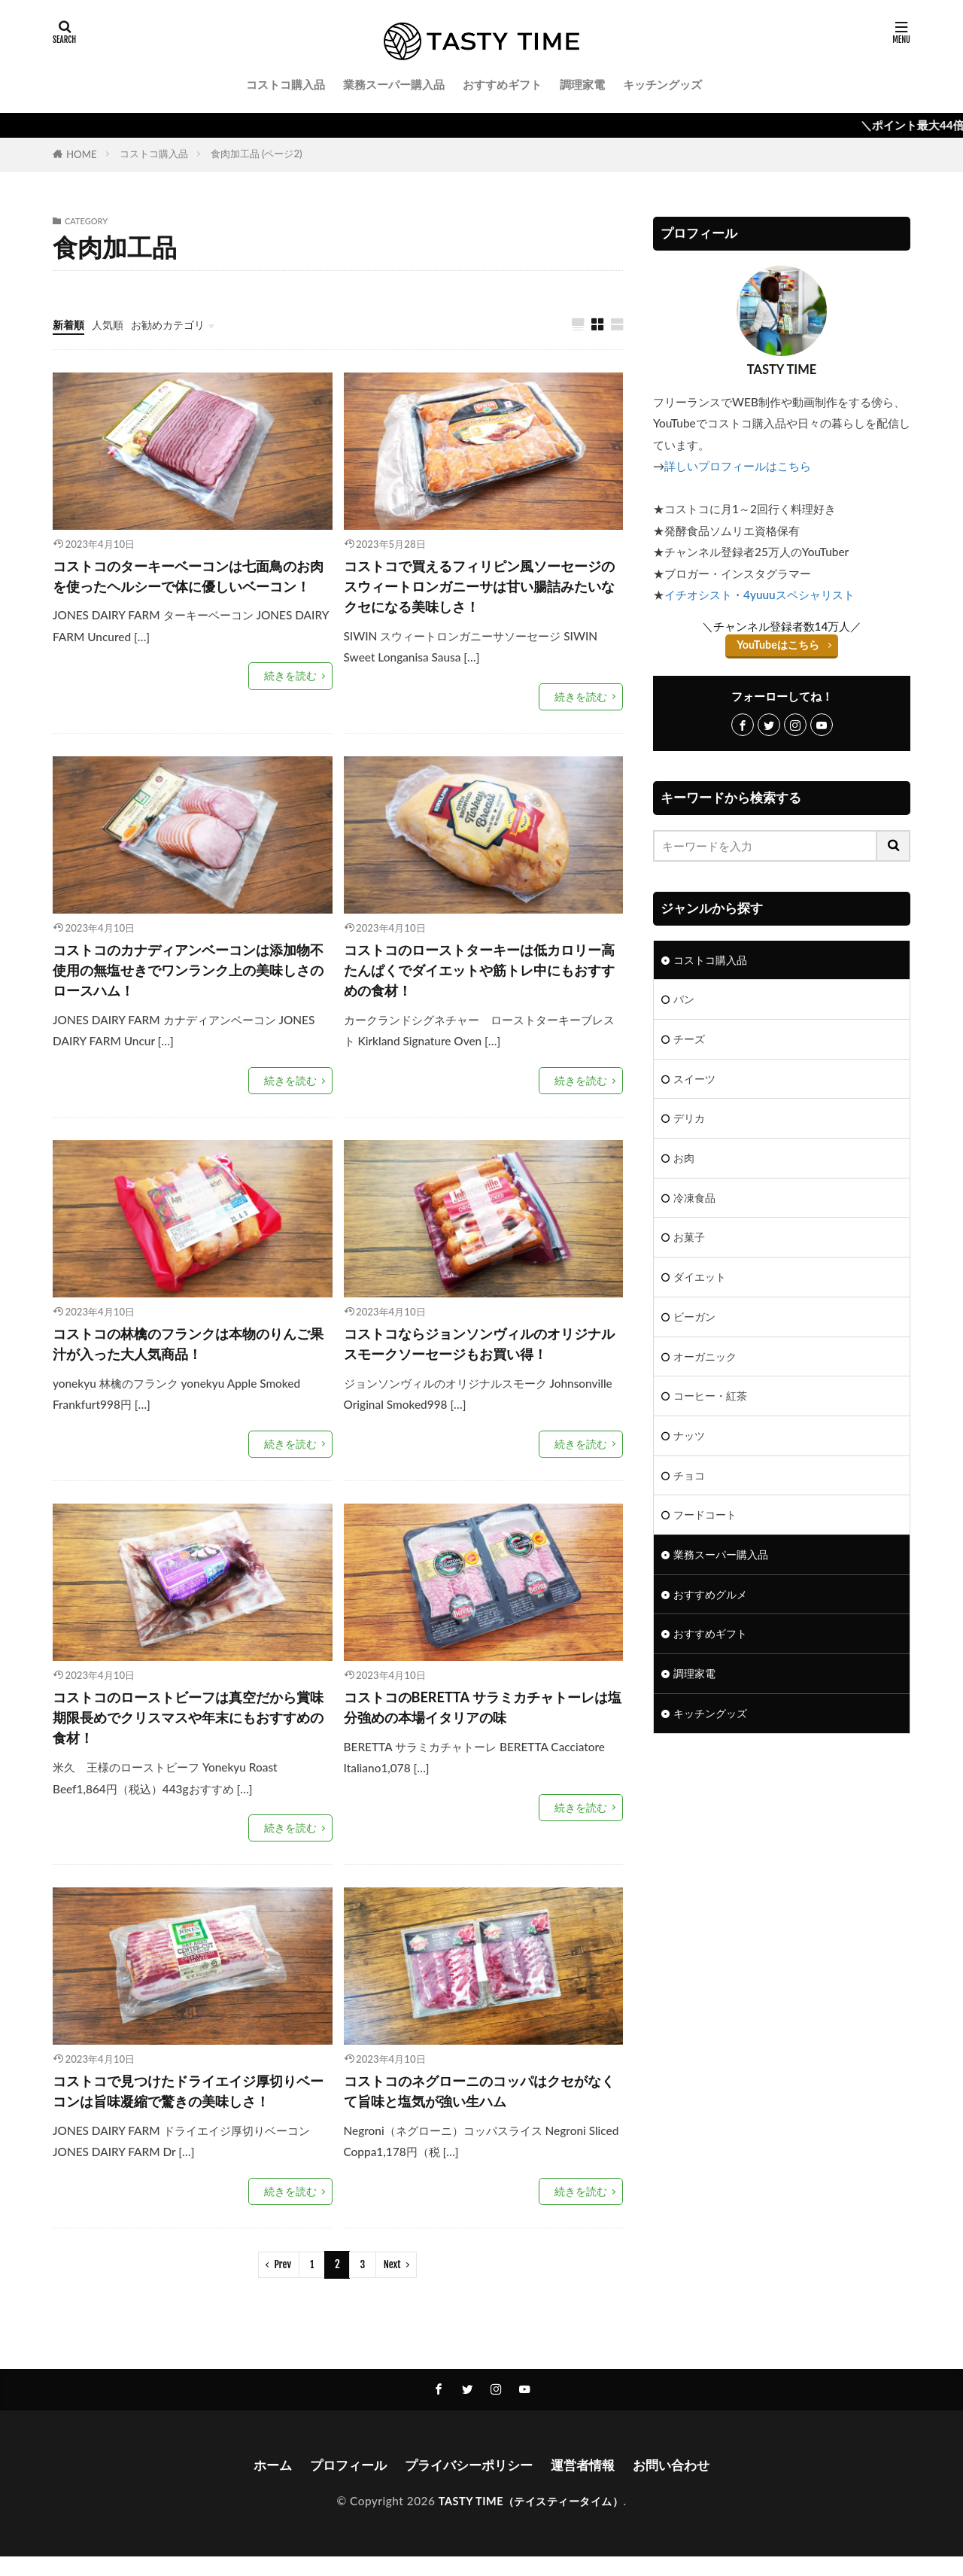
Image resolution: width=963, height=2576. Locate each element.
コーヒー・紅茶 (712, 1407)
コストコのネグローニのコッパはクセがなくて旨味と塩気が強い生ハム (479, 2108)
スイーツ (695, 1081)
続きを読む (292, 701)
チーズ (690, 1041)
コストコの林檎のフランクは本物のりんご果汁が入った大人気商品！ (188, 1354)
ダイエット (701, 1284)
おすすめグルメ (712, 1610)
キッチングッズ (662, 84)
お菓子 (690, 1244)
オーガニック (707, 1366)
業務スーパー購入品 (394, 84)
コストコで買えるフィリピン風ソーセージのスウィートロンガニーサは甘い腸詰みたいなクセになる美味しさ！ (479, 589)
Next (391, 2282)
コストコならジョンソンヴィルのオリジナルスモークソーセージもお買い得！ (479, 1354)
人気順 (111, 324)
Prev (283, 2282)
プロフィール (341, 2483)
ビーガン (695, 1326)
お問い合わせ (680, 2483)
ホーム (262, 2483)
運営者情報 (587, 2483)
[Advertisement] (781, 1889)
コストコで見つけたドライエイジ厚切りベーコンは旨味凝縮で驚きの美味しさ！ (188, 2108)
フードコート (707, 1529)
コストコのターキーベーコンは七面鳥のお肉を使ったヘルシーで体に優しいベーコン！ (188, 589)
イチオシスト (698, 594)
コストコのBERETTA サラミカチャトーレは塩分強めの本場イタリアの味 (482, 1720)
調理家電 (582, 84)
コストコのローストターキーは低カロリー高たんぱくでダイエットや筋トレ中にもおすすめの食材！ (479, 977)
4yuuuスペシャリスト (799, 594)
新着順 (70, 324)
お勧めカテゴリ (174, 324)
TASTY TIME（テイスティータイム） (531, 2520)
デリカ (690, 1122)
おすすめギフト (502, 84)
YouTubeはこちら (778, 644)
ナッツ (690, 1448)
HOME (81, 154)
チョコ (690, 1488)
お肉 (684, 1162)
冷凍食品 (695, 1203)
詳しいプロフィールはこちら (737, 466)
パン (684, 1000)
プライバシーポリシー (468, 2483)
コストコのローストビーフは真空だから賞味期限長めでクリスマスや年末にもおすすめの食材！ (188, 1731)
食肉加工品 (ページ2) (256, 154)
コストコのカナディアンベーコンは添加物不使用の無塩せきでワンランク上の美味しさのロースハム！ (188, 977)
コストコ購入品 (285, 84)
